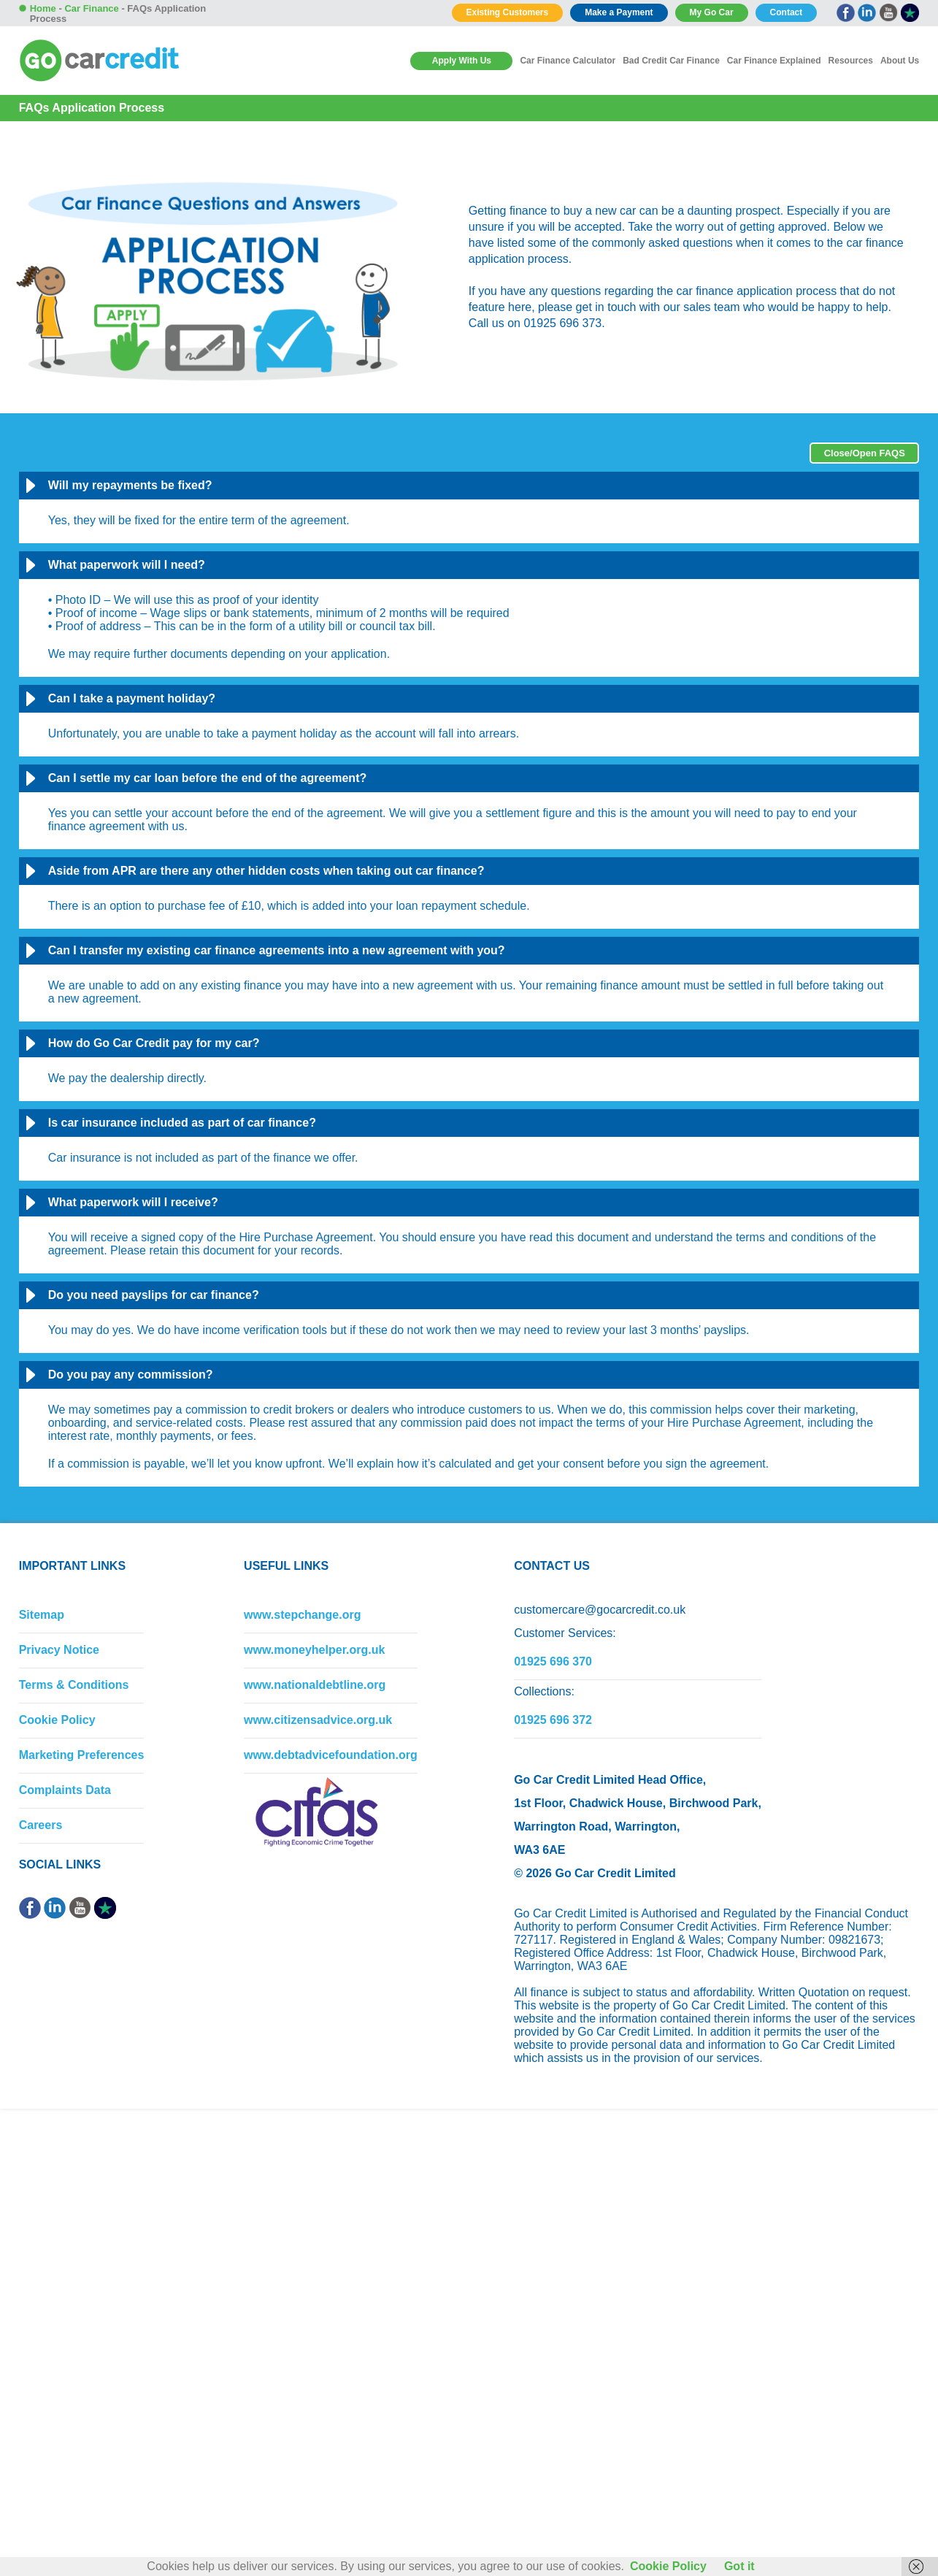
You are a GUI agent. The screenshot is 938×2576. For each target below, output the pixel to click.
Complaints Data (65, 1790)
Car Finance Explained (774, 60)
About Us (899, 60)
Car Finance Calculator (567, 60)
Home (43, 8)
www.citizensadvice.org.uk (318, 1720)
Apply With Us (461, 60)
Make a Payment (619, 12)
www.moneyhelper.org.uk (314, 1650)
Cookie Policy (57, 1720)
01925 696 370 (553, 1661)
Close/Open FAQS (864, 453)
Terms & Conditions (74, 1685)
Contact (786, 12)
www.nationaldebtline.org (314, 1685)
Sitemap (41, 1615)
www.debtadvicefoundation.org (331, 1755)
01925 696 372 (553, 1720)
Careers (41, 1825)
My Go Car (712, 12)
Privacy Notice (59, 1650)
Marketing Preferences (82, 1755)
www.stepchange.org (302, 1615)
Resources (851, 60)
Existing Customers (507, 12)
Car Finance (91, 8)
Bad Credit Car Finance (671, 60)
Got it (739, 2566)
